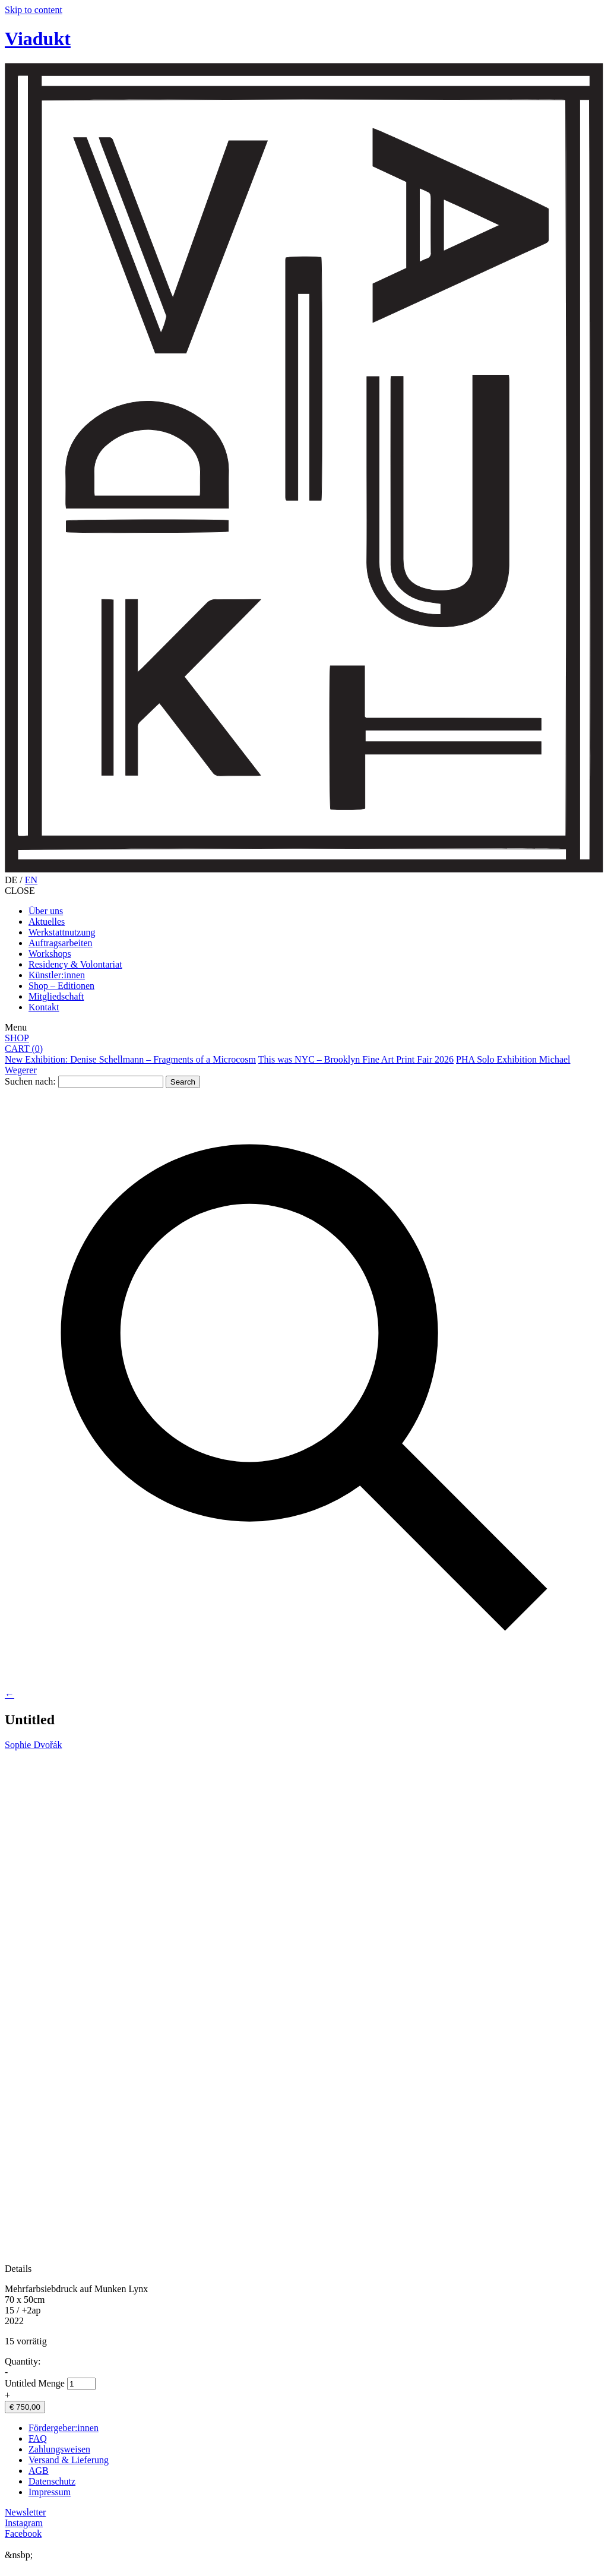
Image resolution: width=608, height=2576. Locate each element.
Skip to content (33, 10)
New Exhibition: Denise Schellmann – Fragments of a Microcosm (130, 1059)
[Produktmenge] (81, 2384)
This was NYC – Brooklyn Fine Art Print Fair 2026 (356, 1059)
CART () (24, 1049)
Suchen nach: (30, 1081)
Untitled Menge (35, 2383)
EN (31, 880)
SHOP (17, 1038)
